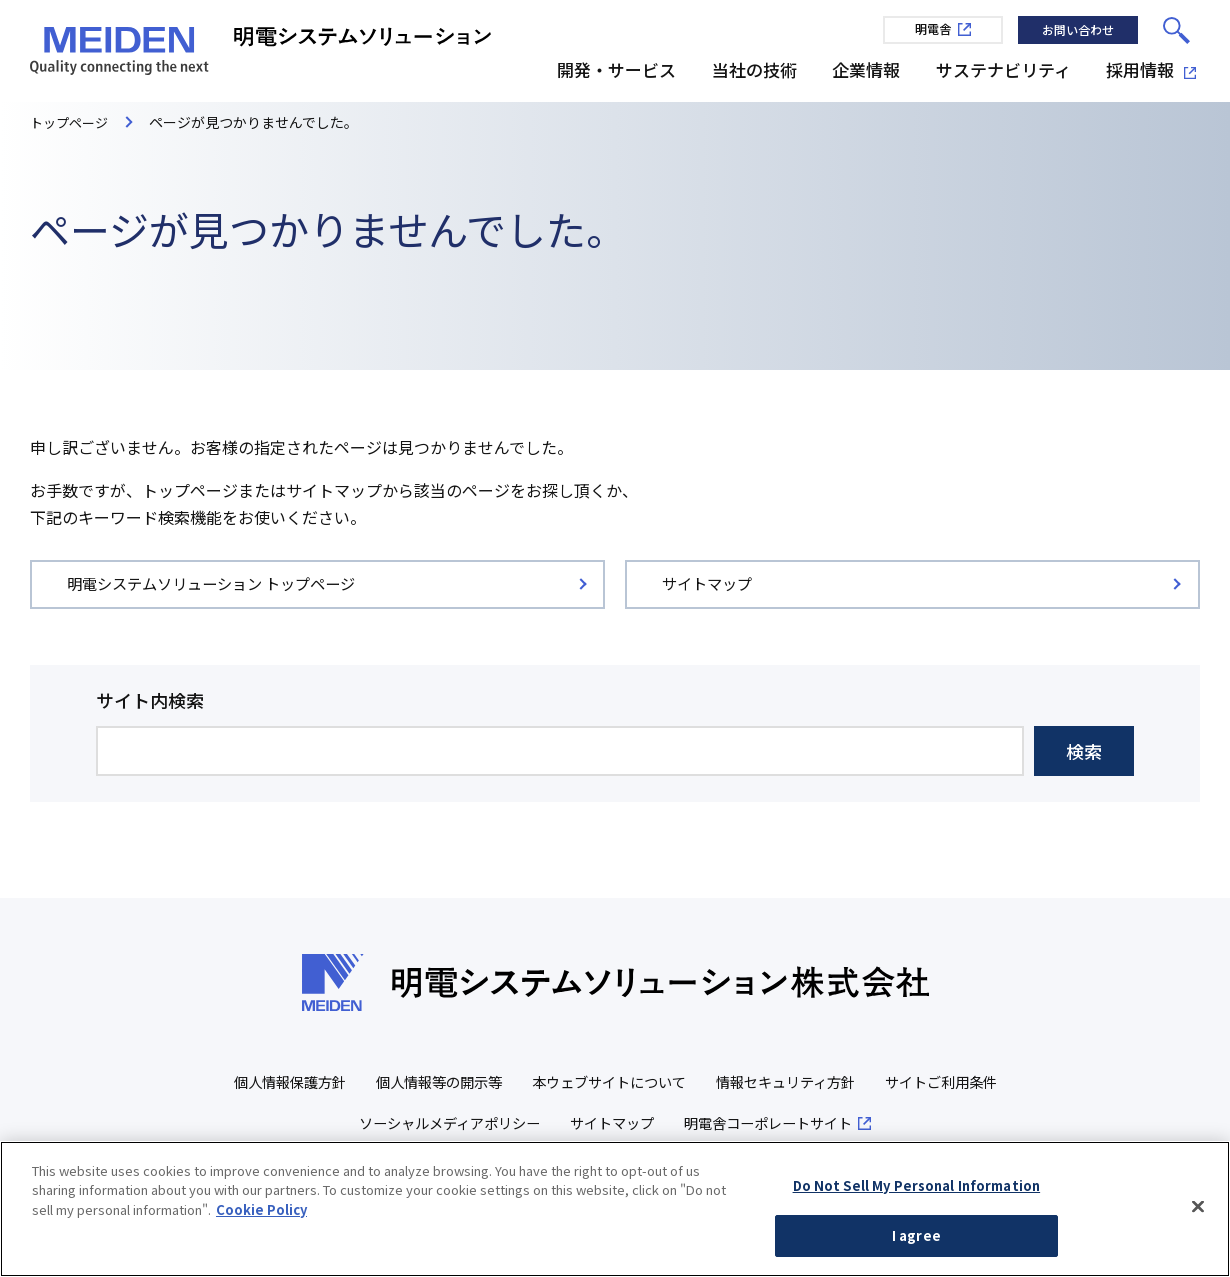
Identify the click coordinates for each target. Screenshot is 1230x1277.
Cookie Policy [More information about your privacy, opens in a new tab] (261, 1213)
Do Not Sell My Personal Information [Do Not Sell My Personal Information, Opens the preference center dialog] (917, 1189)
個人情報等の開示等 (503, 1083)
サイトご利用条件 (329, 1124)
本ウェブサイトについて (683, 1083)
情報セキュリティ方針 (870, 1083)
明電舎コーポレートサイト (853, 1124)
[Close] (1198, 1211)
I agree (916, 1240)
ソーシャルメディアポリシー (516, 1124)
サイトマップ (688, 1124)
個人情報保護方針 (346, 1083)
